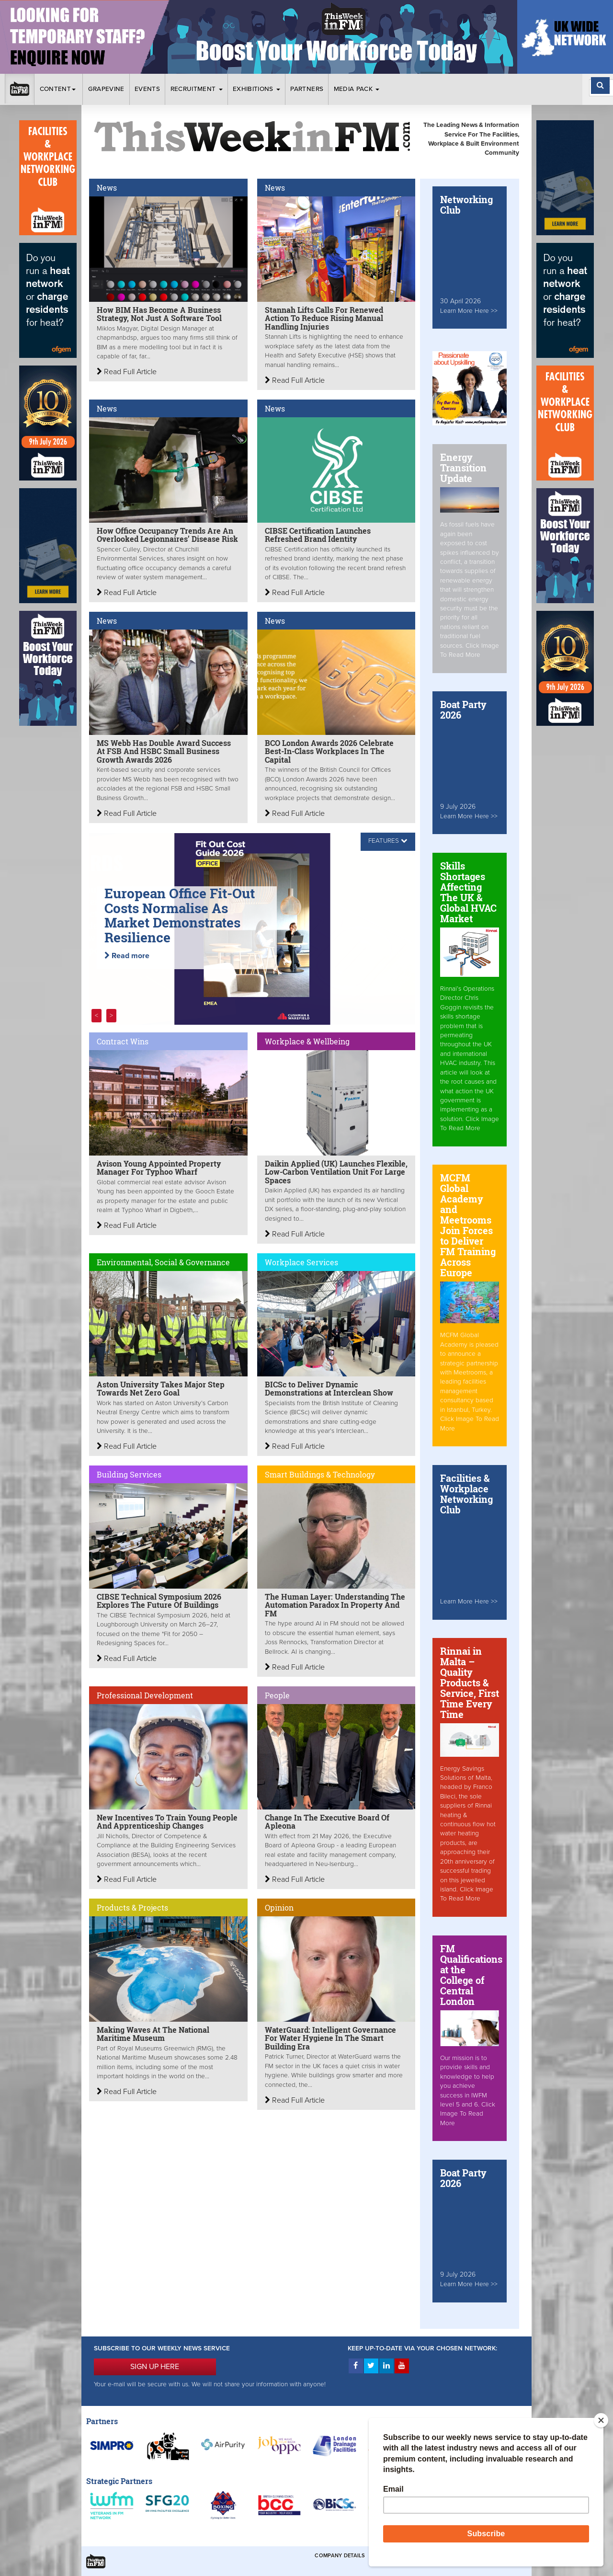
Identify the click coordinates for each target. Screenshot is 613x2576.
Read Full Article (127, 372)
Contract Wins (122, 1041)
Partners (306, 89)
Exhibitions (256, 89)
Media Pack (357, 89)
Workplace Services (301, 1262)
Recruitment (196, 89)
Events (147, 89)
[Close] (601, 2420)
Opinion (279, 1907)
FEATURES (383, 841)
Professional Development (145, 1695)
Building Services (129, 1474)
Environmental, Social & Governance (163, 1262)
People (277, 1695)
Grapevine (106, 89)
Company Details (340, 2556)
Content (59, 89)
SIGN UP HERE (154, 2366)
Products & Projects (132, 1907)
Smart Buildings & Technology (320, 1474)
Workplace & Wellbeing (307, 1041)
